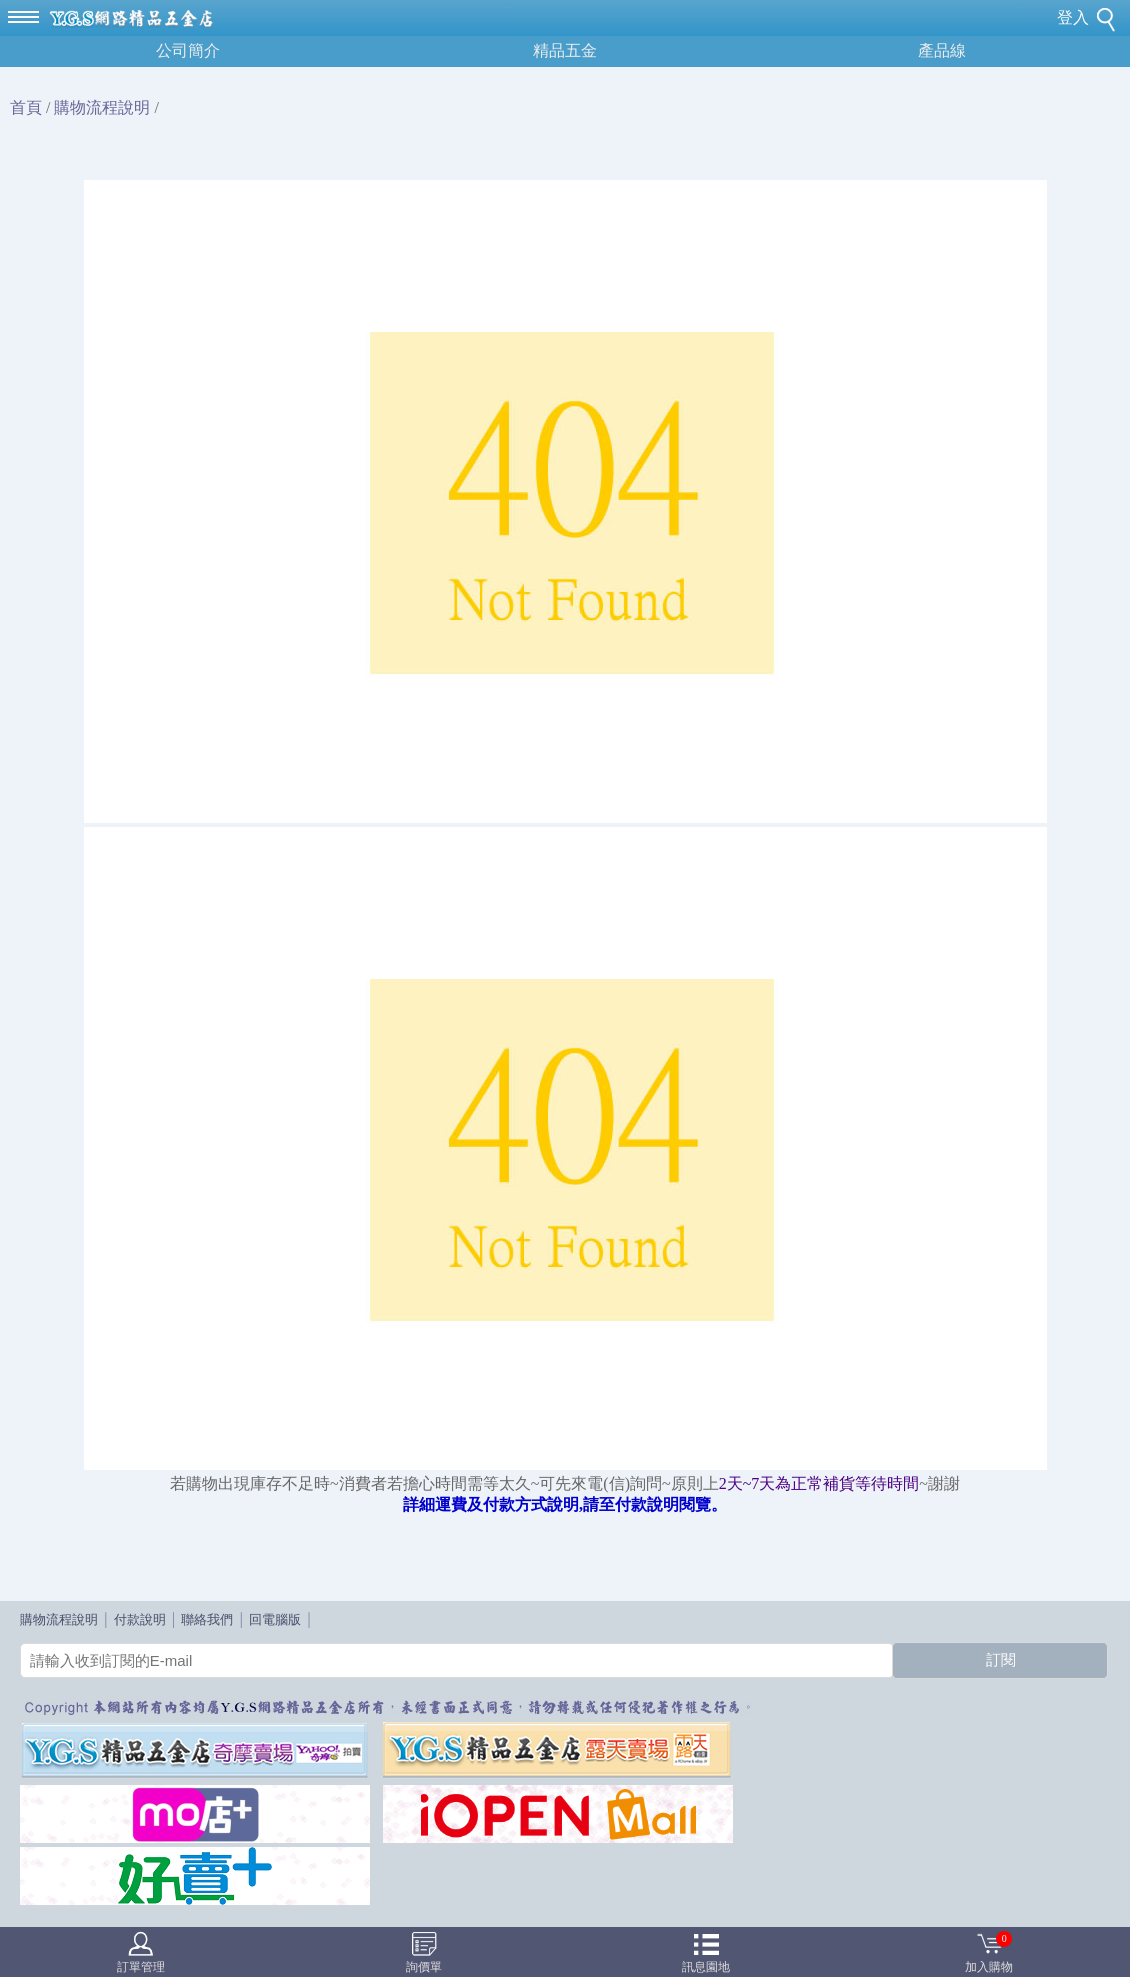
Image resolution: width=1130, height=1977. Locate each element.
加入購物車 (989, 1955)
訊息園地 (706, 1967)
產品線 (942, 50)
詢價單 (424, 1967)
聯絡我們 (207, 1619)
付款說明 (140, 1619)
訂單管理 (141, 1967)
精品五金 (565, 50)
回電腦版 (275, 1619)
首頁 (26, 107)
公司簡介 (188, 50)
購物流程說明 (102, 107)
